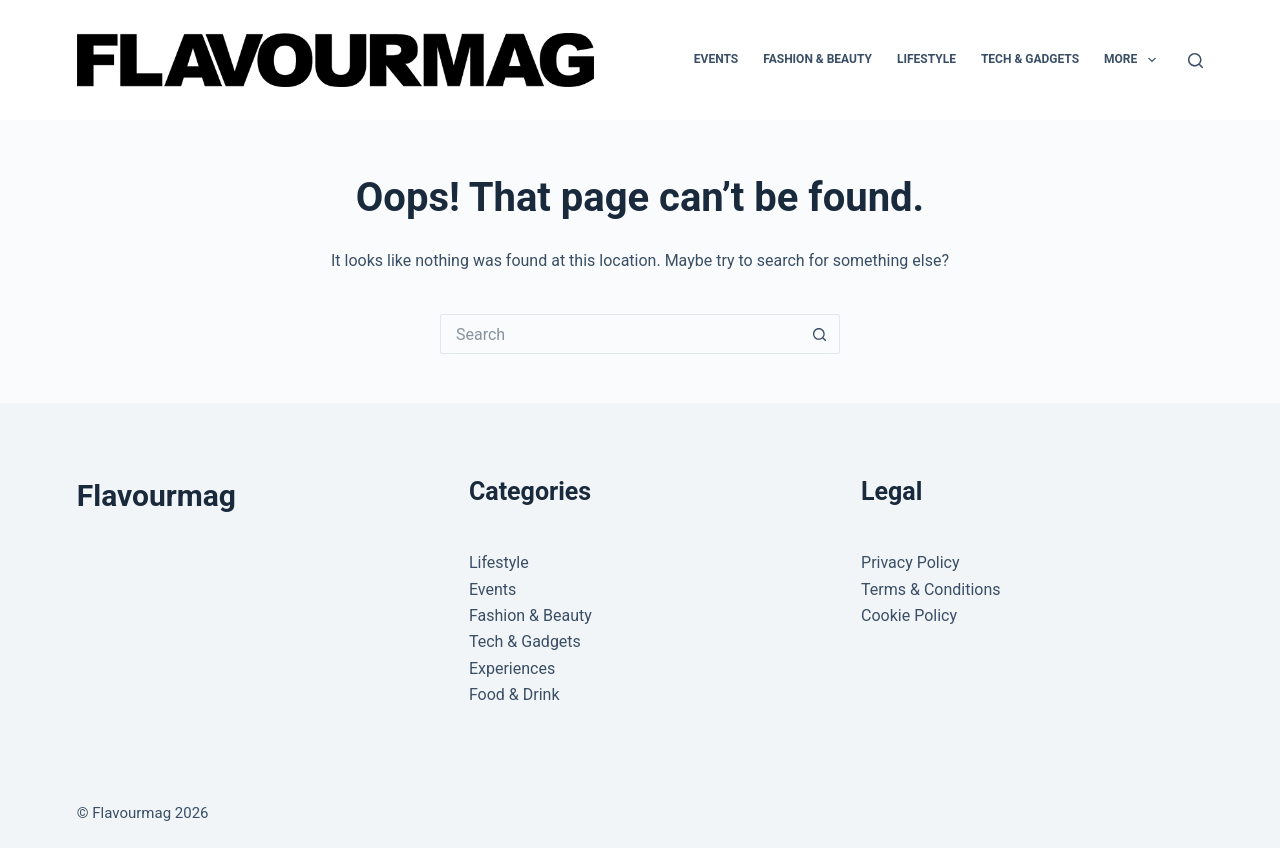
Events (716, 59)
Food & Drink (514, 694)
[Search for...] (620, 334)
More (1134, 60)
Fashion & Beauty (817, 59)
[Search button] (820, 334)
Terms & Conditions (931, 589)
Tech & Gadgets (1030, 59)
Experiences (512, 668)
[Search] (1195, 60)
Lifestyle (926, 59)
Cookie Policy (909, 615)
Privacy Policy (910, 562)
